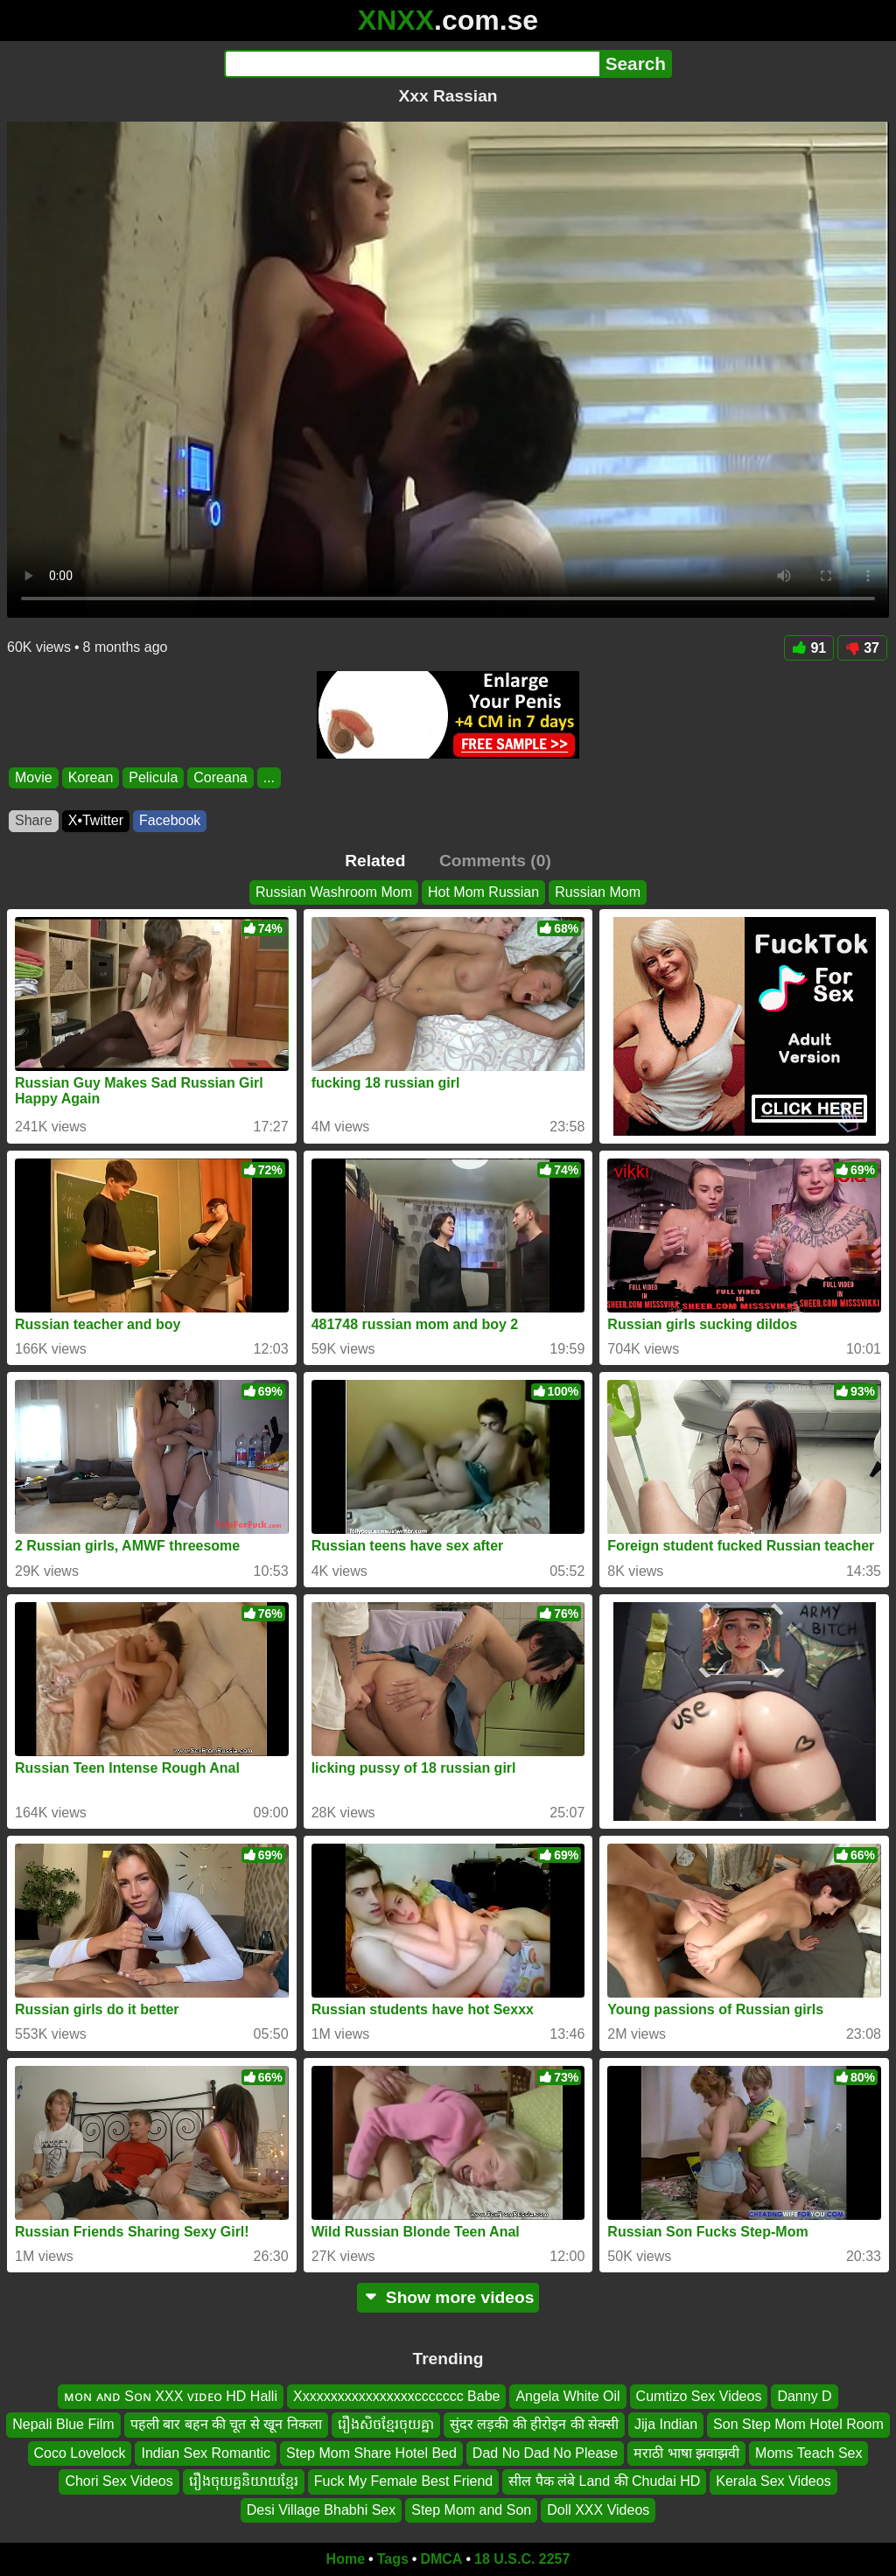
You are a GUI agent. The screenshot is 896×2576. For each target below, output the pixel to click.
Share (33, 820)
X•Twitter (95, 820)
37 (862, 647)
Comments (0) (495, 860)
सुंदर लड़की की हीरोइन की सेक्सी (534, 2425)
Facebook (169, 820)
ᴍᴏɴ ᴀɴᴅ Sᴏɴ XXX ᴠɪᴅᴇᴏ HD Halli (170, 2396)
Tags (393, 2559)
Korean (91, 777)
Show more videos (448, 2297)
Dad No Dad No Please (545, 2453)
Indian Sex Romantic (205, 2453)
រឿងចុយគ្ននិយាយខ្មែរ (243, 2481)
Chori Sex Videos (118, 2481)
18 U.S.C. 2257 (522, 2559)
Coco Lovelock (80, 2453)
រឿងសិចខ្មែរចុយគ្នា (386, 2425)
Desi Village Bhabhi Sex (321, 2509)
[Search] (411, 64)
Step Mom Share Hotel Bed (371, 2453)
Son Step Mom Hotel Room (798, 2425)
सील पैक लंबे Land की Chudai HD (604, 2481)
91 (809, 647)
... (269, 777)
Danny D (804, 2396)
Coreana (220, 777)
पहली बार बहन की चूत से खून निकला (226, 2425)
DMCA (441, 2559)
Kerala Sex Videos (773, 2481)
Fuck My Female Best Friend (404, 2481)
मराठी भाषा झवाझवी (686, 2453)
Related (375, 860)
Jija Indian (665, 2425)
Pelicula (153, 777)
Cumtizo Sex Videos (699, 2396)
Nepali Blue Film (63, 2425)
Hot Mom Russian (483, 892)
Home (345, 2559)
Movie (33, 777)
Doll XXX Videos (598, 2509)
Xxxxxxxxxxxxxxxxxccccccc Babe (396, 2396)
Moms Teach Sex (808, 2453)
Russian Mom (597, 892)
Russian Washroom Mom (334, 892)
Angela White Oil (567, 2396)
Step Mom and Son (471, 2509)
